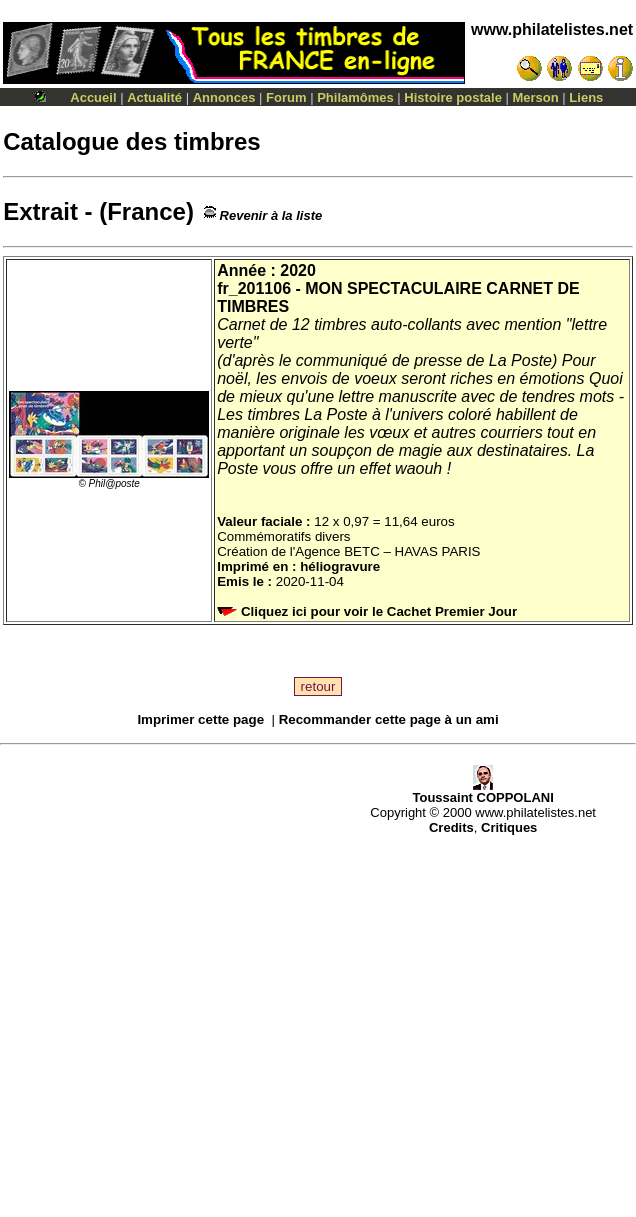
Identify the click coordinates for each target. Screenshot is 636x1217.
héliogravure (340, 566)
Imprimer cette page (200, 719)
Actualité (154, 97)
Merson (536, 97)
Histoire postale (453, 97)
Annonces (224, 97)
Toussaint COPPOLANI (482, 791)
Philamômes (355, 97)
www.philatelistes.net (552, 29)
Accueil (93, 97)
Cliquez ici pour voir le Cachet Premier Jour (369, 611)
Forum (286, 97)
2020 (298, 270)
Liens (586, 97)
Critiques (509, 827)
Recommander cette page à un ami (389, 719)
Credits (451, 827)
